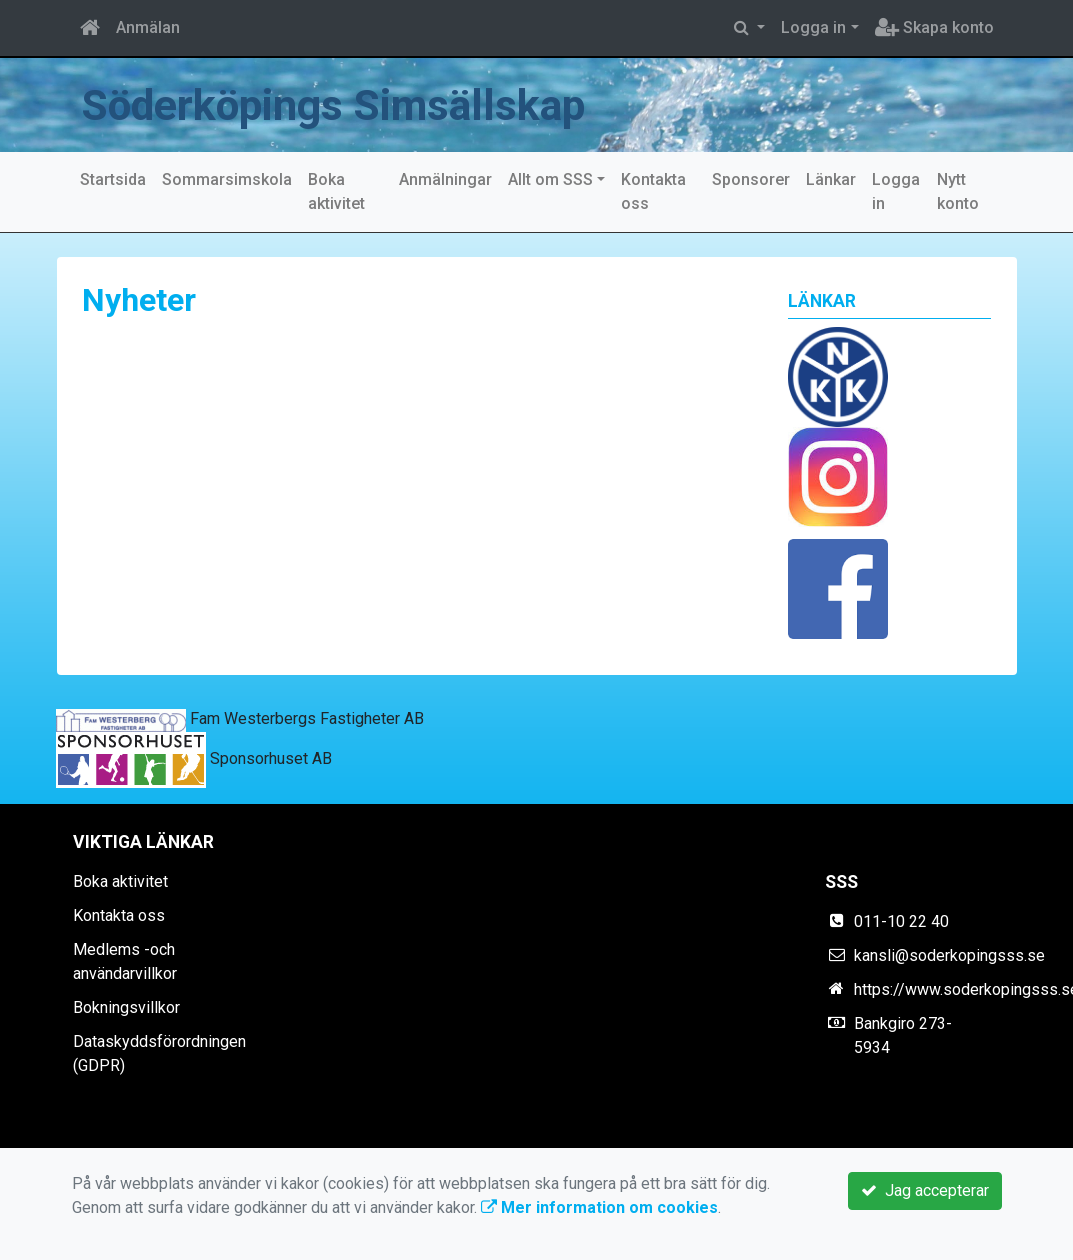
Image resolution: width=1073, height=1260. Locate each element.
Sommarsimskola (227, 179)
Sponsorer (751, 179)
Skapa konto (934, 27)
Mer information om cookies (599, 1207)
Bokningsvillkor (126, 1007)
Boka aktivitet (336, 191)
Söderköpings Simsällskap (333, 105)
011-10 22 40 (901, 921)
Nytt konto (958, 191)
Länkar (831, 179)
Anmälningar (445, 179)
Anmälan (148, 27)
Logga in (813, 27)
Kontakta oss (653, 191)
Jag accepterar (925, 1190)
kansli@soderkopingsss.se (949, 955)
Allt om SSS (550, 179)
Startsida (113, 179)
